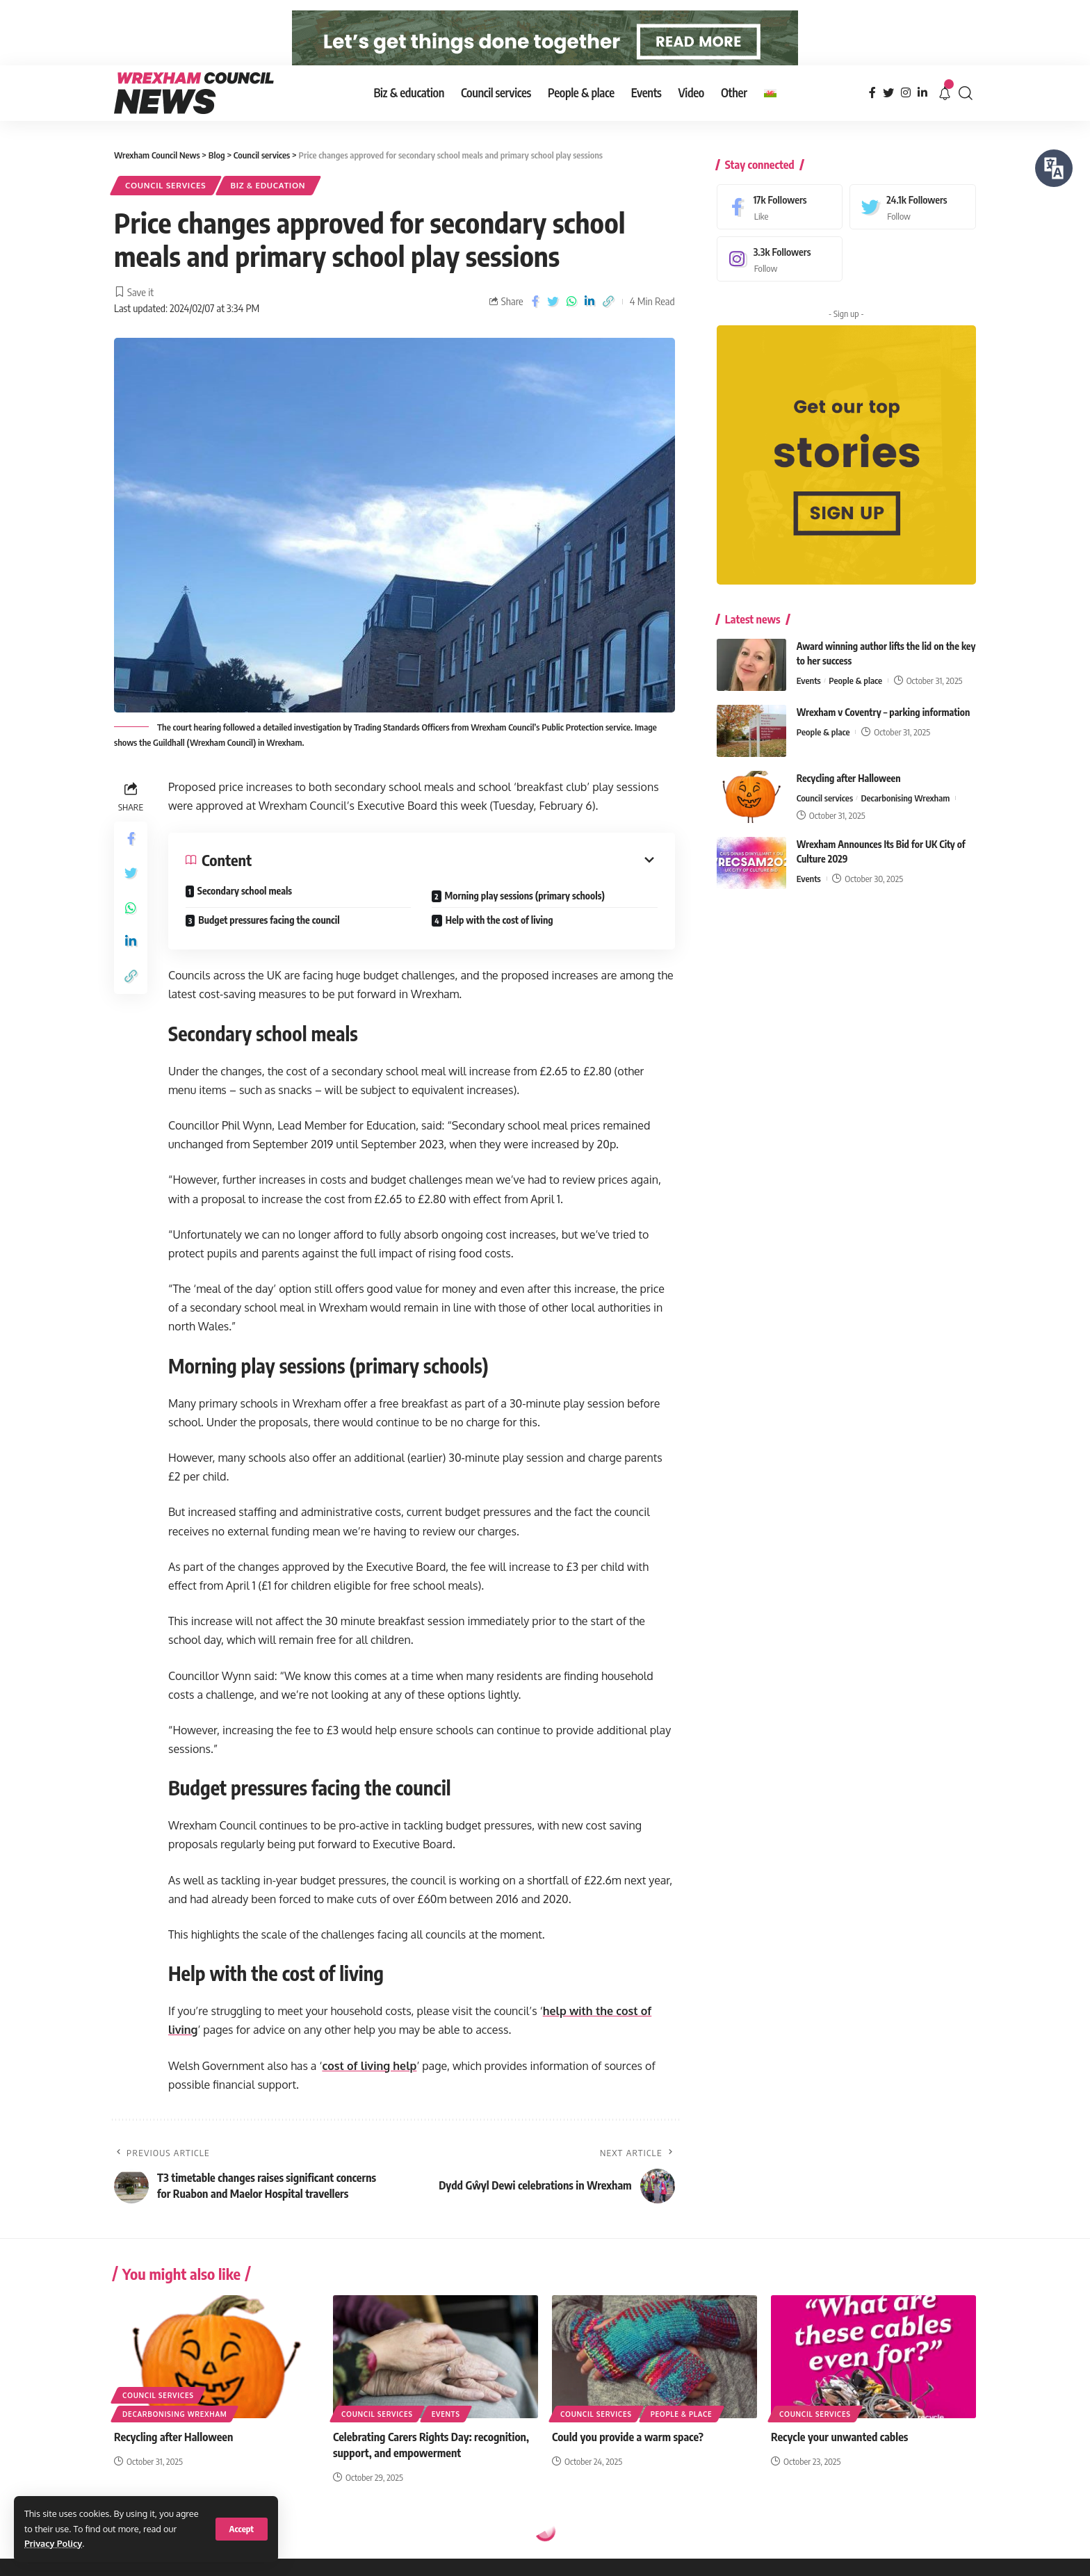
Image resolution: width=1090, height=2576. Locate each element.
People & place (855, 693)
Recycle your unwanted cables (839, 2461)
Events (809, 693)
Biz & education (268, 209)
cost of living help (369, 2089)
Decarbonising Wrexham (905, 811)
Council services (165, 209)
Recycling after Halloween (849, 791)
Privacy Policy (53, 2543)
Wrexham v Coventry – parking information (883, 725)
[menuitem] (770, 117)
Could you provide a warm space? (627, 2461)
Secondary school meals (244, 914)
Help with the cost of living (499, 943)
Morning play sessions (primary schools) (525, 919)
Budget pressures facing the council (268, 943)
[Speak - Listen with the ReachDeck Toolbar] (1054, 168)
